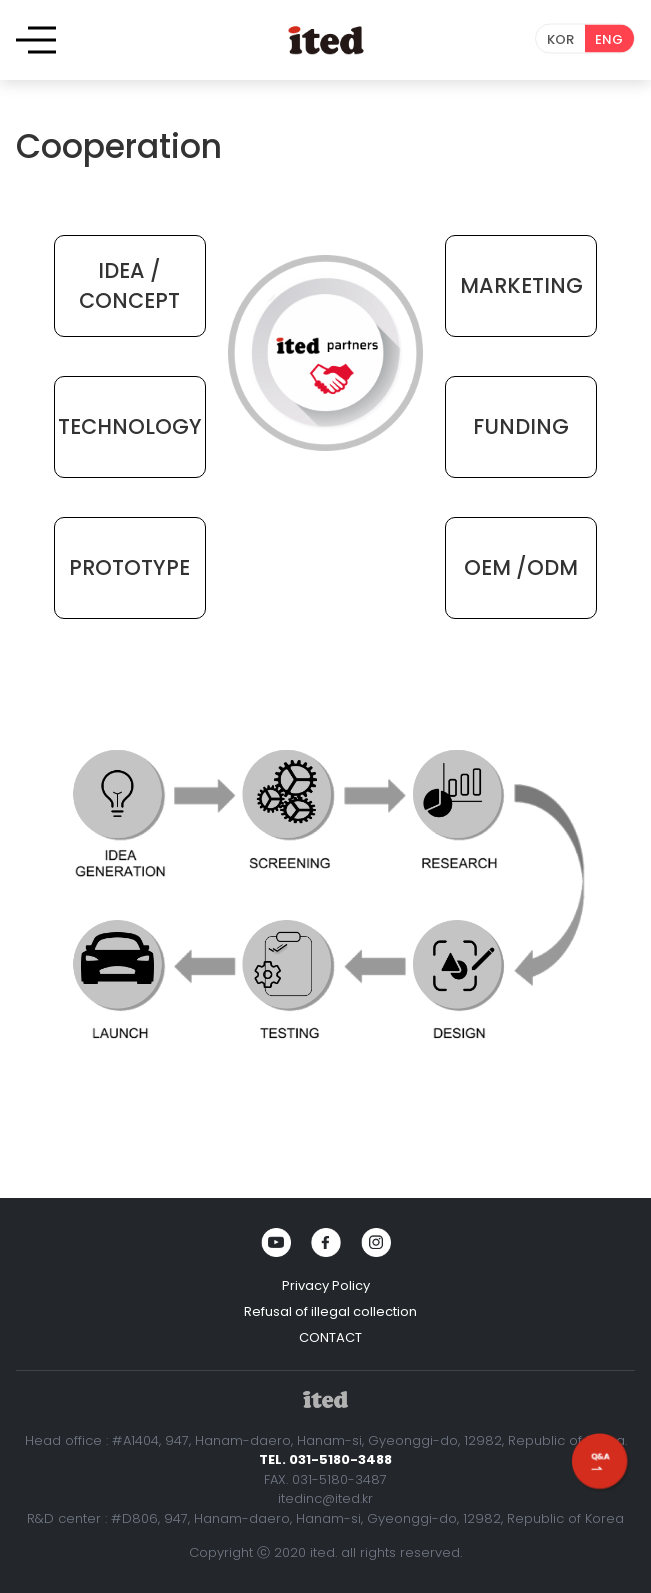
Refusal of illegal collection (330, 1311)
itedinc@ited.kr (325, 1498)
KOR (560, 39)
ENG (609, 39)
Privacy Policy (326, 1285)
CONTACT (330, 1337)
